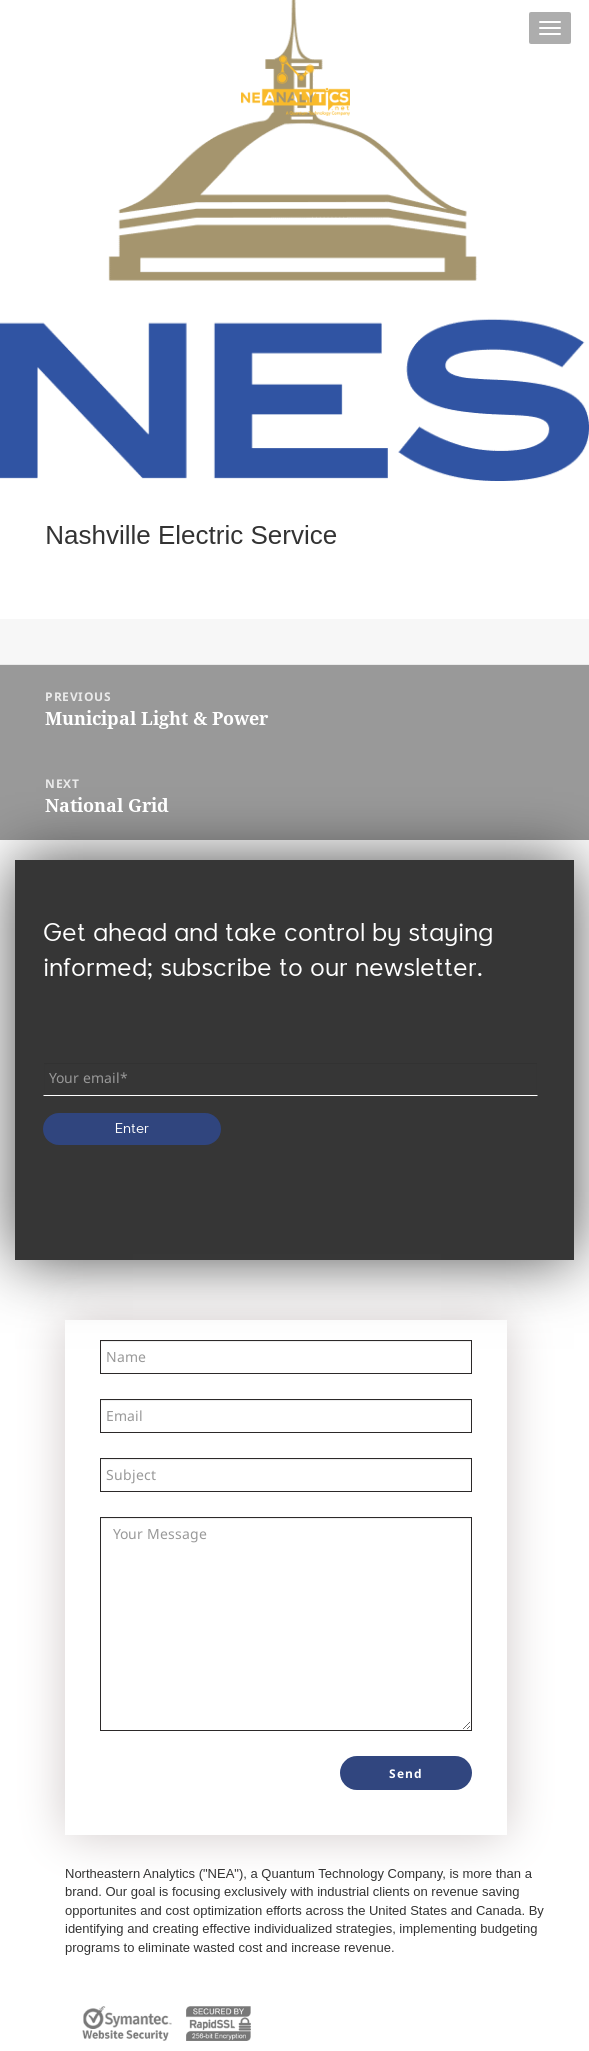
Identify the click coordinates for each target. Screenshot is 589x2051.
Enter (132, 1129)
